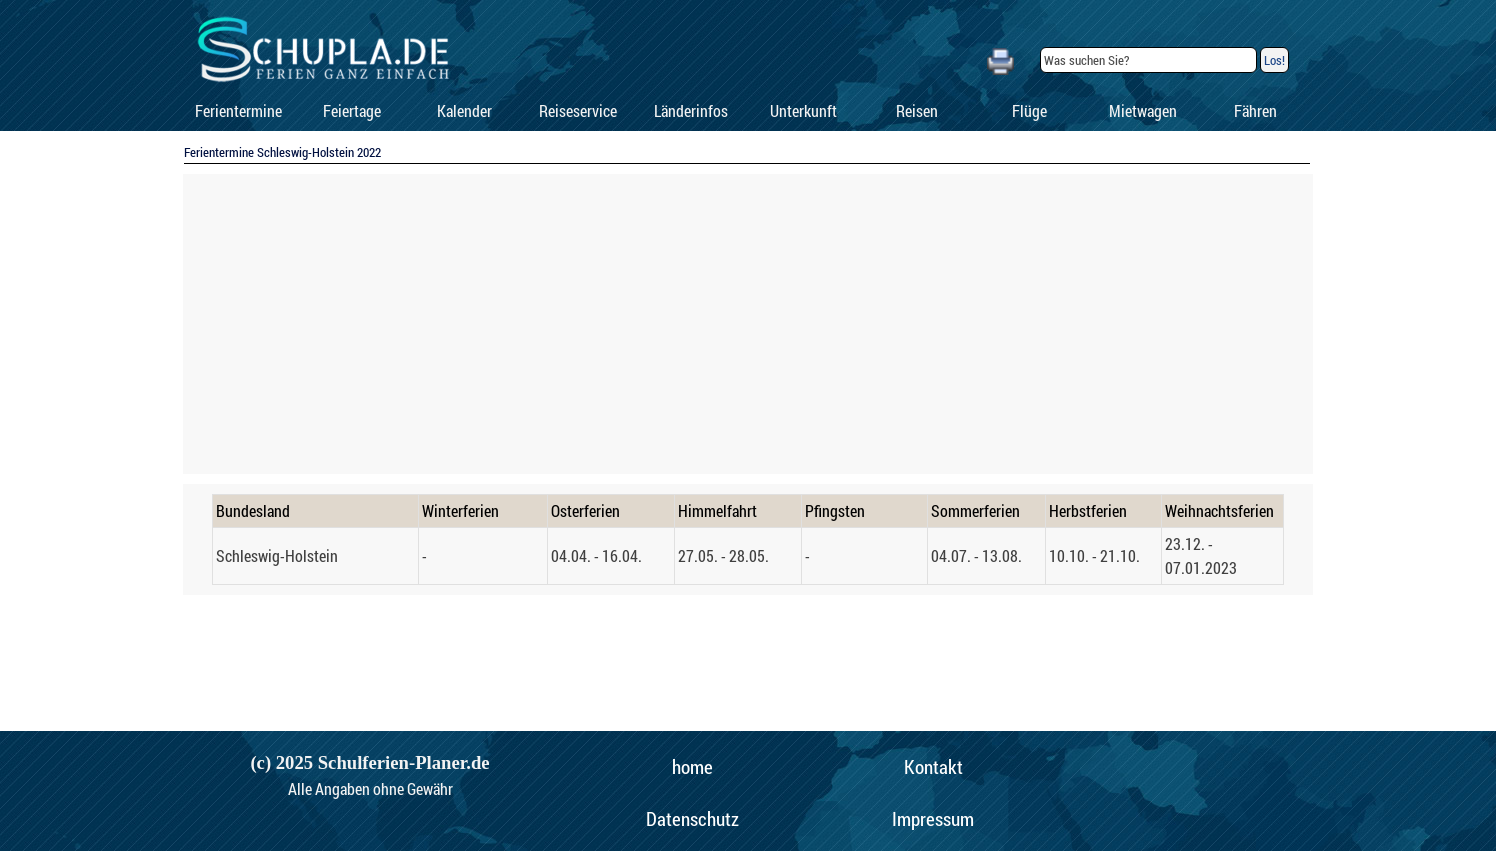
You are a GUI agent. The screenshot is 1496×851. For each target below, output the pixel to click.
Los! (1274, 60)
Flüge (1029, 110)
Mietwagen (1143, 110)
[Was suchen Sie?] (1148, 60)
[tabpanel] (748, 539)
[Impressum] (933, 818)
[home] (692, 766)
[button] (1000, 58)
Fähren (1255, 110)
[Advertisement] (748, 324)
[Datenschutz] (692, 818)
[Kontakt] (933, 766)
